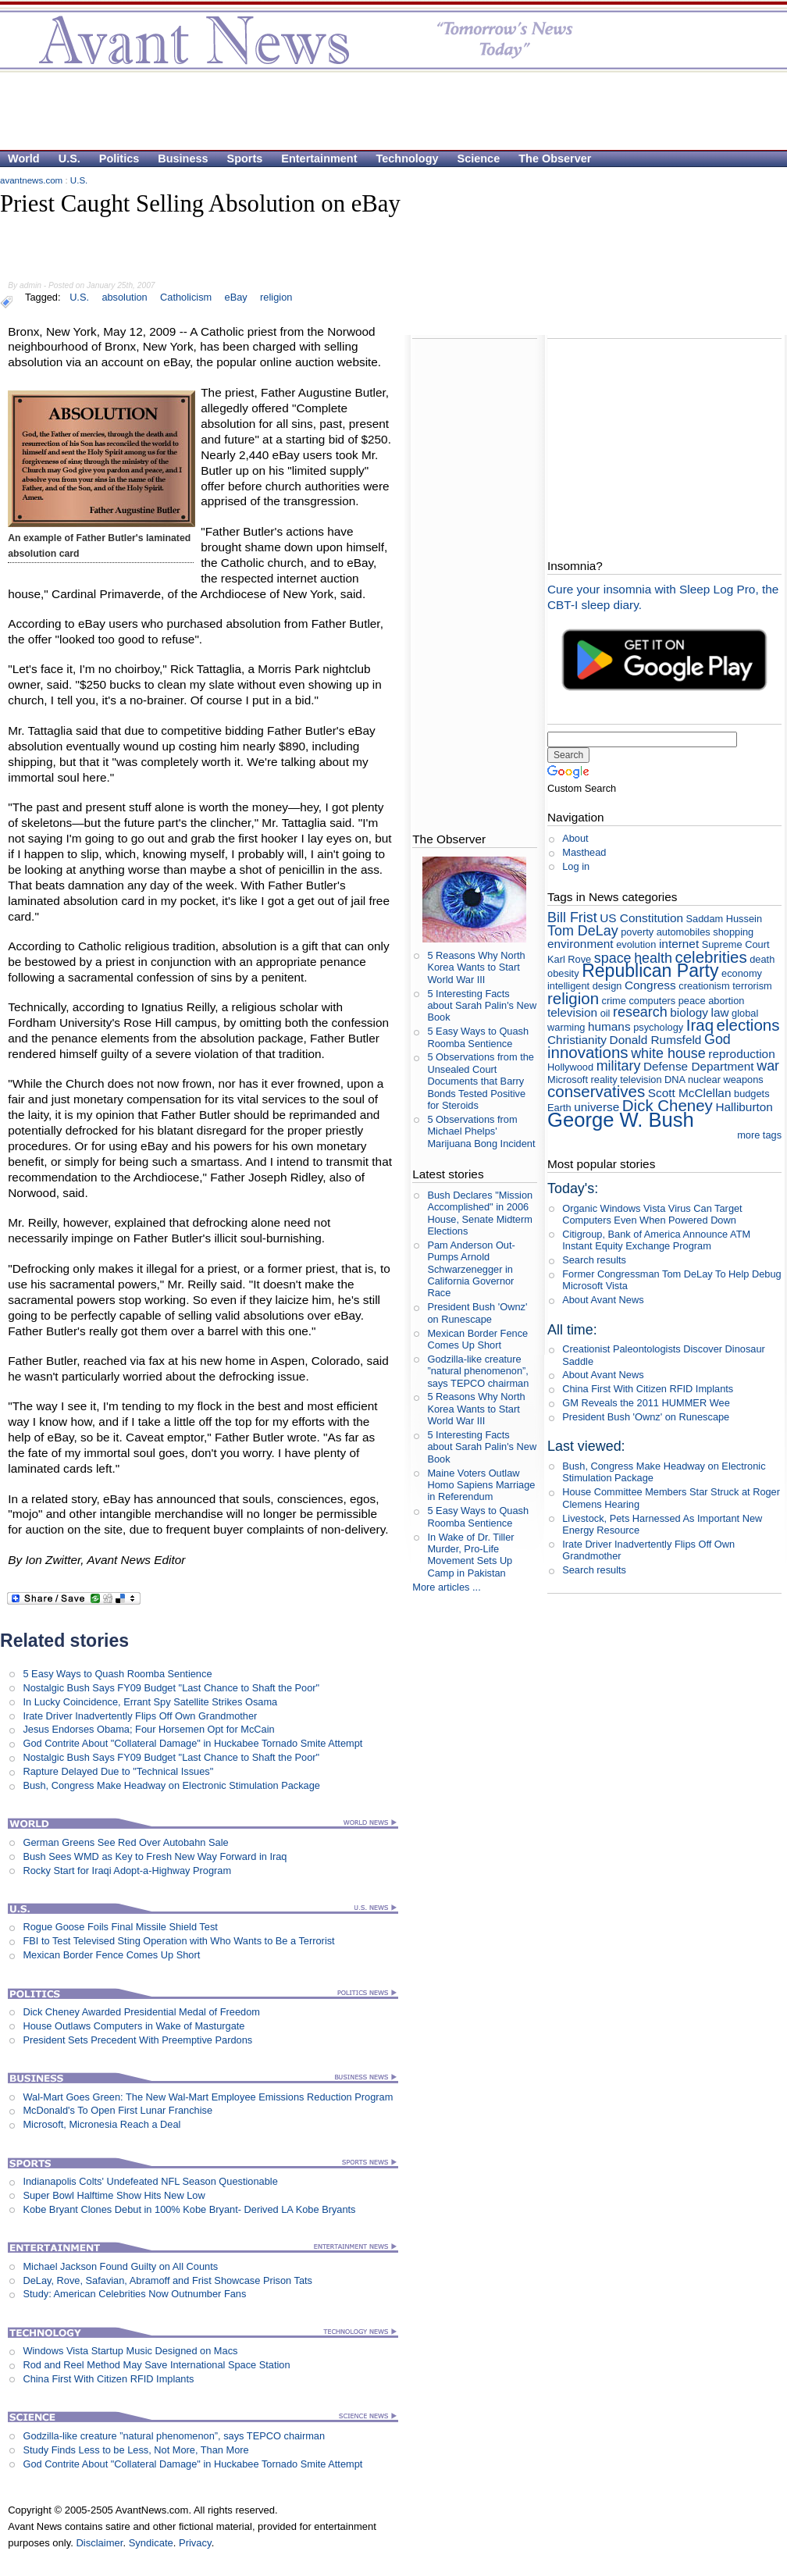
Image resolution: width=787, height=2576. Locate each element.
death (762, 959)
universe (596, 1106)
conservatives (596, 1091)
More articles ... (446, 1587)
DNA (674, 1079)
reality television (626, 1079)
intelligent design (584, 986)
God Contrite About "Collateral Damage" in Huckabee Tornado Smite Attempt (192, 1743)
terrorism (751, 986)
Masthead (584, 852)
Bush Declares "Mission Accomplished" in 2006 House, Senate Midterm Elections (479, 1213)
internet (679, 943)
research (640, 1012)
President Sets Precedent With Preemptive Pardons (137, 2040)
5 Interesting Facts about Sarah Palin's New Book (481, 1006)
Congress (650, 985)
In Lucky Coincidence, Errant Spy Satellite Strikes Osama (150, 1702)
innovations (588, 1052)
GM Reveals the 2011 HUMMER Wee (646, 1403)
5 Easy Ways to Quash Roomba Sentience (117, 1674)
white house (668, 1053)
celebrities (711, 957)
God (717, 1039)
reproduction (741, 1053)
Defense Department (698, 1066)
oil (605, 1013)
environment (580, 943)
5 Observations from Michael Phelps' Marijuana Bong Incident (481, 1131)
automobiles (683, 932)
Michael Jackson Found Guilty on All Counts (120, 2266)
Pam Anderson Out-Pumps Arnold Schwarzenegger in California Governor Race (471, 1269)
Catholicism (186, 297)
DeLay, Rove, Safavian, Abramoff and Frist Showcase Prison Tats (167, 2280)
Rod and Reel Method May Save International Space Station (156, 2365)
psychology (658, 1027)
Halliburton (743, 1106)
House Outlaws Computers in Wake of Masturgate (133, 2026)
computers (652, 1001)
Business (183, 158)
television (572, 1012)
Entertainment (319, 158)
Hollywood (570, 1067)
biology (689, 1012)
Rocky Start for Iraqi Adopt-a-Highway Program (127, 1870)
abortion (726, 1001)
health (653, 958)
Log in (575, 866)
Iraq (700, 1025)
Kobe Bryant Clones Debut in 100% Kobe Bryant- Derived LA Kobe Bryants (189, 2209)
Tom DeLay (582, 931)
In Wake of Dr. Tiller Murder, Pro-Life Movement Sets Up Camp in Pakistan (470, 1555)
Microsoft (567, 1079)
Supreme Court (736, 944)
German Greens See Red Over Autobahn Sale (125, 1842)
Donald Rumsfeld (656, 1039)
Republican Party (650, 970)
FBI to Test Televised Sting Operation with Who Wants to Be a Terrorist (178, 1941)
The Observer (554, 158)
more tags (759, 1135)
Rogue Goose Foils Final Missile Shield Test (120, 1927)
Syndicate (151, 2543)
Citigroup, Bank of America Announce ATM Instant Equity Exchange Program (656, 1240)
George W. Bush (620, 1120)
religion (276, 297)
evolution (636, 944)
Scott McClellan (690, 1092)
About (575, 838)
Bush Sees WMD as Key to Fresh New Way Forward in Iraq (155, 1856)
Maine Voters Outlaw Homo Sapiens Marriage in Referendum (481, 1485)
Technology (407, 158)
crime (614, 1001)
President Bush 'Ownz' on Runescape (477, 1312)
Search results (594, 1260)
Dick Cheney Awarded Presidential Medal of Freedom (141, 2012)
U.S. (69, 158)
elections (748, 1025)
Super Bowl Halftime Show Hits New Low (114, 2195)
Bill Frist (572, 917)
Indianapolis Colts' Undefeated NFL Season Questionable (150, 2181)
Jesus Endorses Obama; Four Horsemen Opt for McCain (148, 1729)
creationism (703, 986)
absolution (124, 297)
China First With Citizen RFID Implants (108, 2379)
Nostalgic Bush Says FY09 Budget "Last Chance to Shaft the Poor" (171, 1688)
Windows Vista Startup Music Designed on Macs (130, 2351)
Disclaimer (99, 2543)
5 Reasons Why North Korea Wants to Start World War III (476, 967)
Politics (119, 158)
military (618, 1066)
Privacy (195, 2543)
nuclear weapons (726, 1079)
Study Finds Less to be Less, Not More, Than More (135, 2450)
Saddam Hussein (724, 919)
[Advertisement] (190, 248)
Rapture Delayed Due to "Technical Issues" (118, 1771)
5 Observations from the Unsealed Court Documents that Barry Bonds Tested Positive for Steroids (480, 1080)
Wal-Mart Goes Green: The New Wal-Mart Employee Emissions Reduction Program (208, 2097)
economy (741, 973)
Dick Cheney (667, 1105)
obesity (563, 973)
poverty (637, 932)
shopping (733, 932)
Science (479, 158)
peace (692, 1001)
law (720, 1012)
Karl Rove (569, 959)
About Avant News (602, 1300)
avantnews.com (31, 180)
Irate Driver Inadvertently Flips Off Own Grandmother (140, 1716)
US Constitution (641, 918)
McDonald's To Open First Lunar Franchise (117, 2110)
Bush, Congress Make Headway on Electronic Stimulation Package (171, 1785)
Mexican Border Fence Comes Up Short (111, 1955)
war (768, 1066)
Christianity (577, 1039)
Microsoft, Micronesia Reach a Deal (101, 2124)
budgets (752, 1093)
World (24, 158)
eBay (236, 297)
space (613, 958)
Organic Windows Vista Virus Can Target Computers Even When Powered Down (652, 1214)
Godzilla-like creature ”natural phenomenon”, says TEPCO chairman (174, 2436)
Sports (245, 158)
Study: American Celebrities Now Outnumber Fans (134, 2294)
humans (609, 1026)
